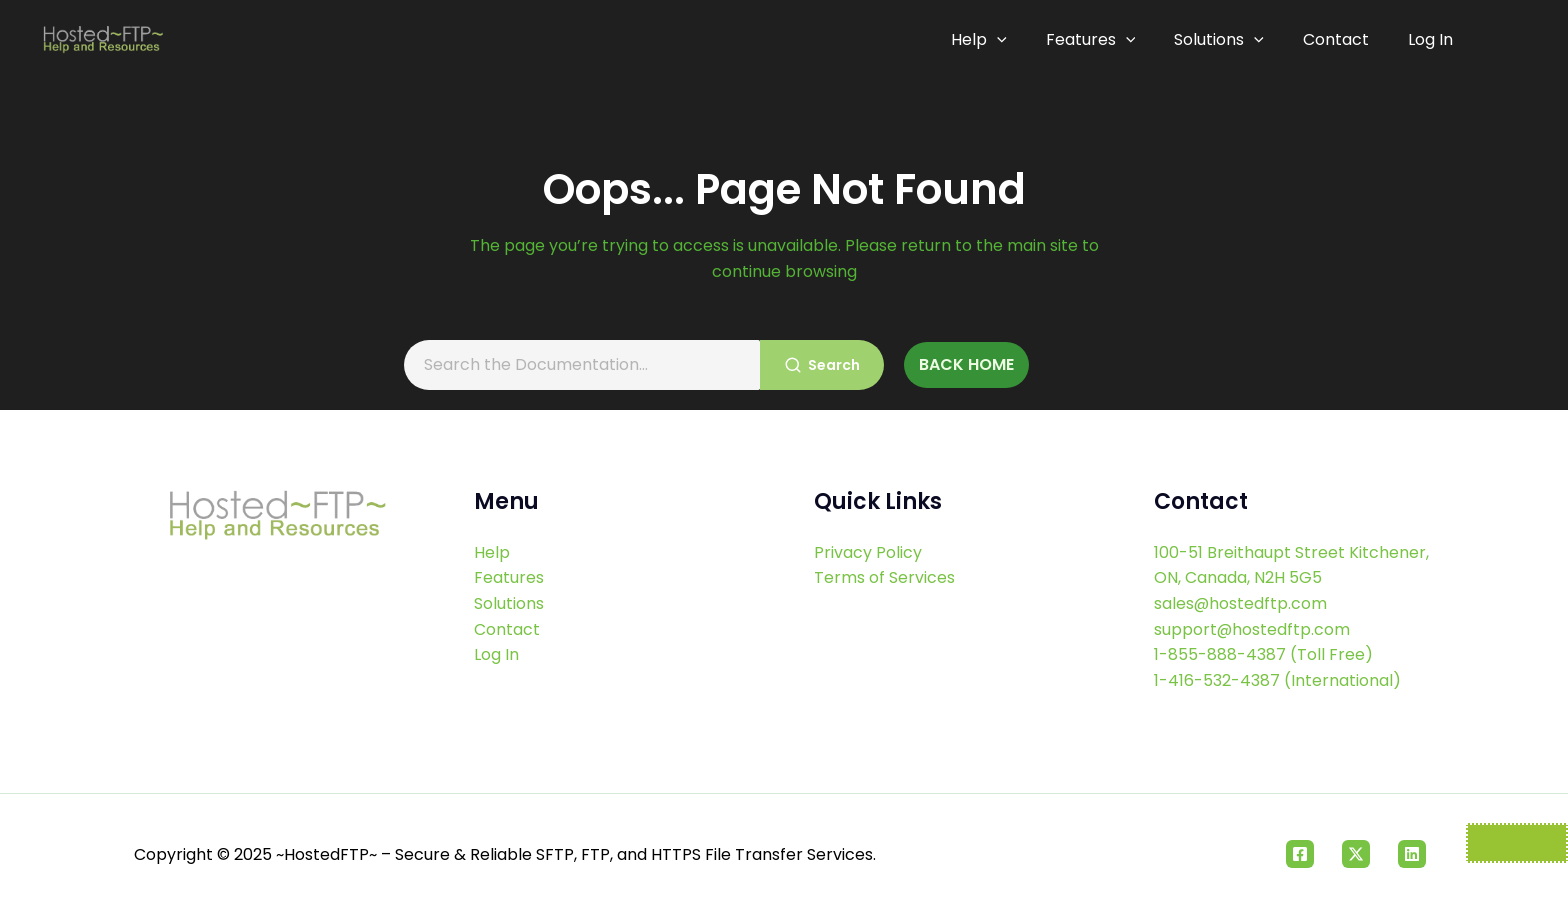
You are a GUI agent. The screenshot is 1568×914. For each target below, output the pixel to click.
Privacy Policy (868, 552)
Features (1100, 40)
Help (991, 40)
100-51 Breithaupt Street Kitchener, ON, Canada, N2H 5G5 (1291, 565)
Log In (1430, 39)
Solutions (1225, 40)
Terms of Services (884, 577)
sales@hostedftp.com (1241, 603)
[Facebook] (1300, 854)
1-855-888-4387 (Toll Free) (1263, 654)
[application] (1009, 40)
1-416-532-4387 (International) (1277, 680)
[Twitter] (1356, 854)
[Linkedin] (1412, 854)
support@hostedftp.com (1252, 629)
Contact (1339, 39)
